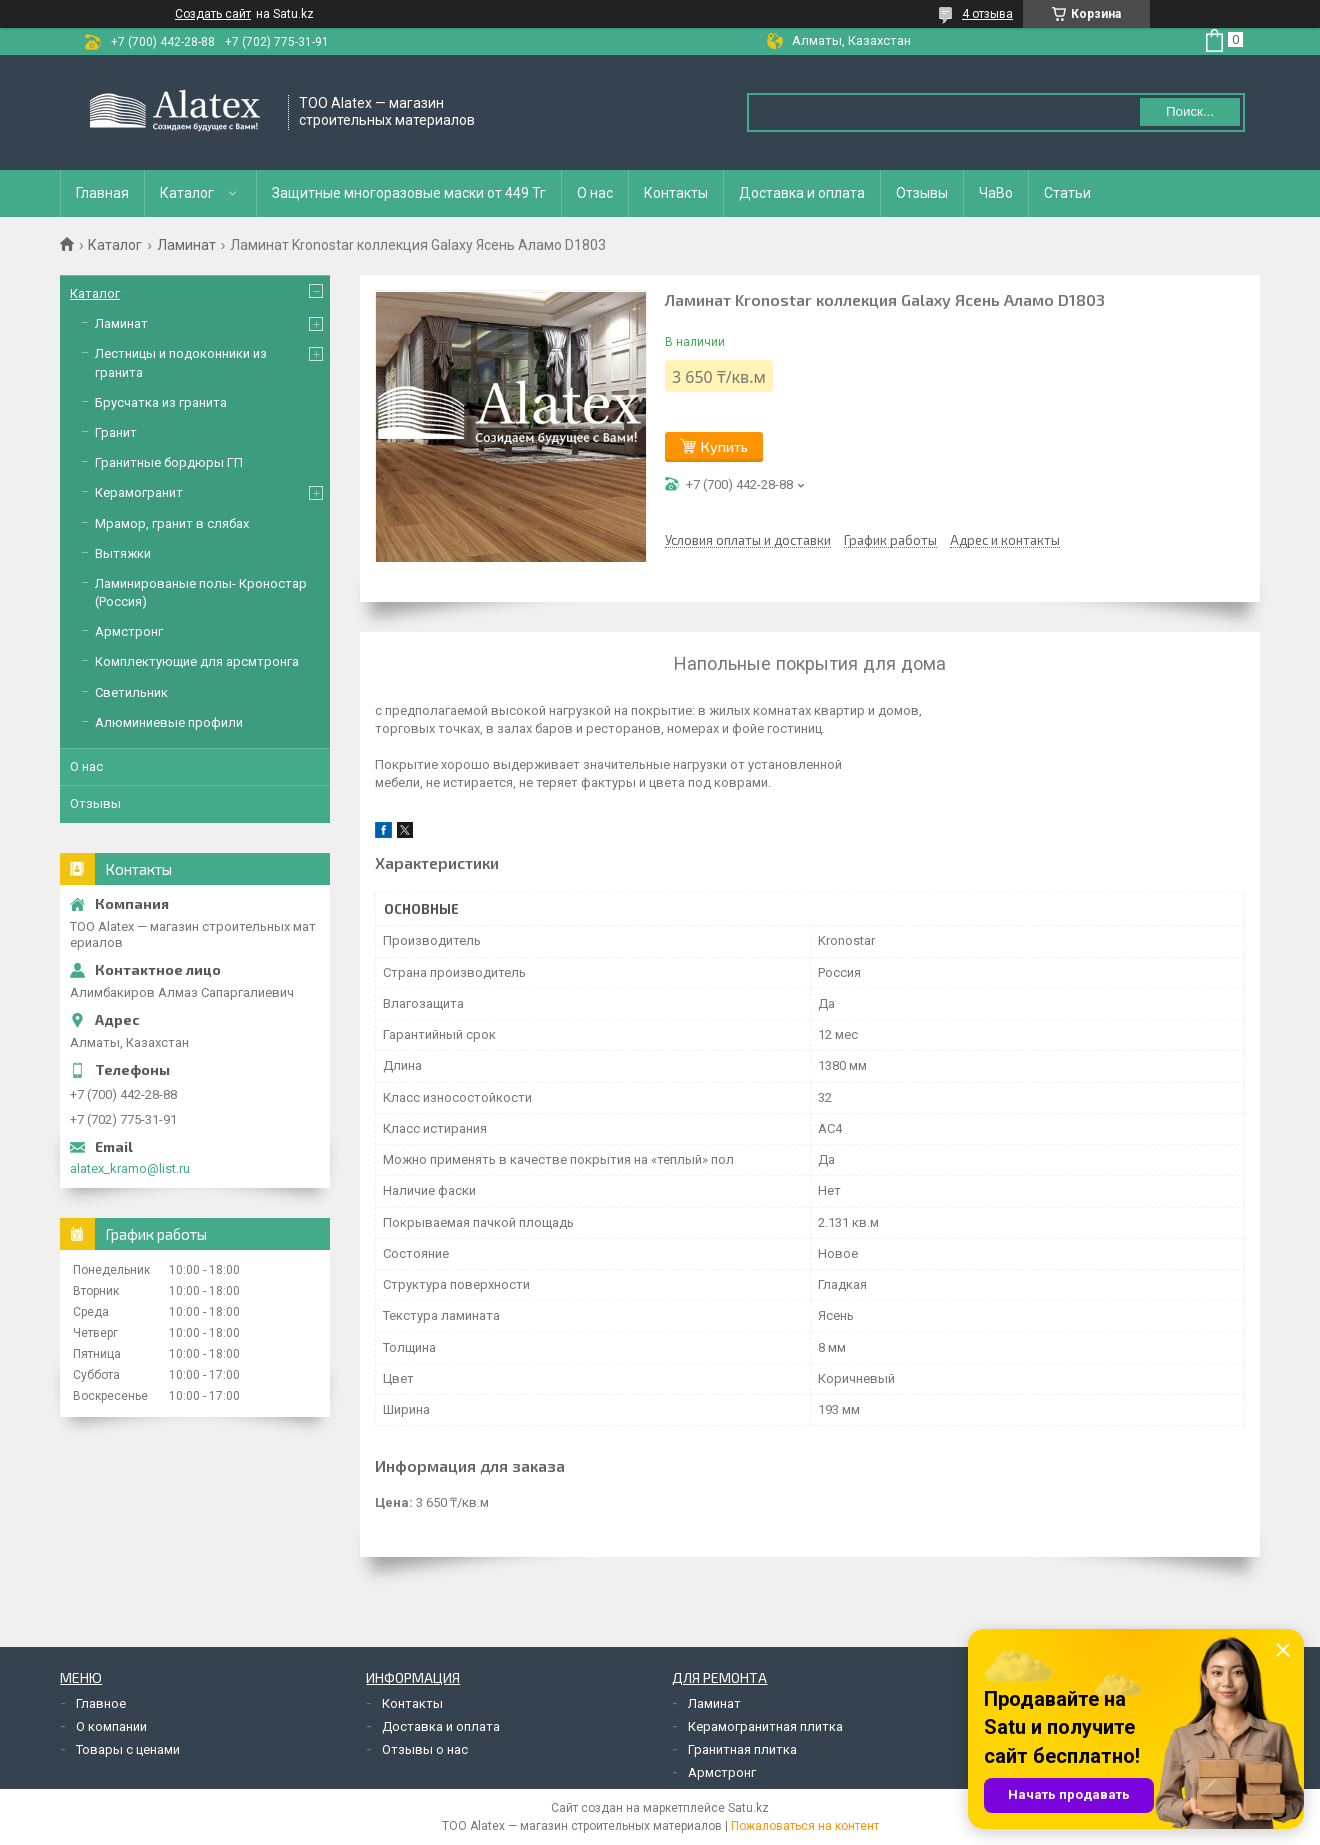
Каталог (187, 193)
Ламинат (186, 245)
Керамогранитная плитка (765, 1726)
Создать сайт (213, 14)
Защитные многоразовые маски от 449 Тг (409, 193)
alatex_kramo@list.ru (130, 1168)
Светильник (131, 692)
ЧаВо (996, 193)
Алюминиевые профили (169, 722)
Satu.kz (748, 1808)
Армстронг (129, 631)
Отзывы (922, 193)
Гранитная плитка (742, 1749)
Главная (102, 193)
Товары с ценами (128, 1749)
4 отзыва (987, 14)
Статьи (1067, 193)
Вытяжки (123, 553)
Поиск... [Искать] (1190, 111)
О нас (595, 193)
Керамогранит (139, 492)
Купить (724, 446)
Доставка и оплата (802, 193)
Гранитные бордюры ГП (169, 462)
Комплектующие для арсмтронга (197, 661)
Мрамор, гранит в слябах (172, 523)
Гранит (116, 432)
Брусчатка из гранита (161, 402)
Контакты (676, 193)
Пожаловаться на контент (805, 1826)
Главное (101, 1703)
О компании (111, 1726)
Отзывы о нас (425, 1749)
